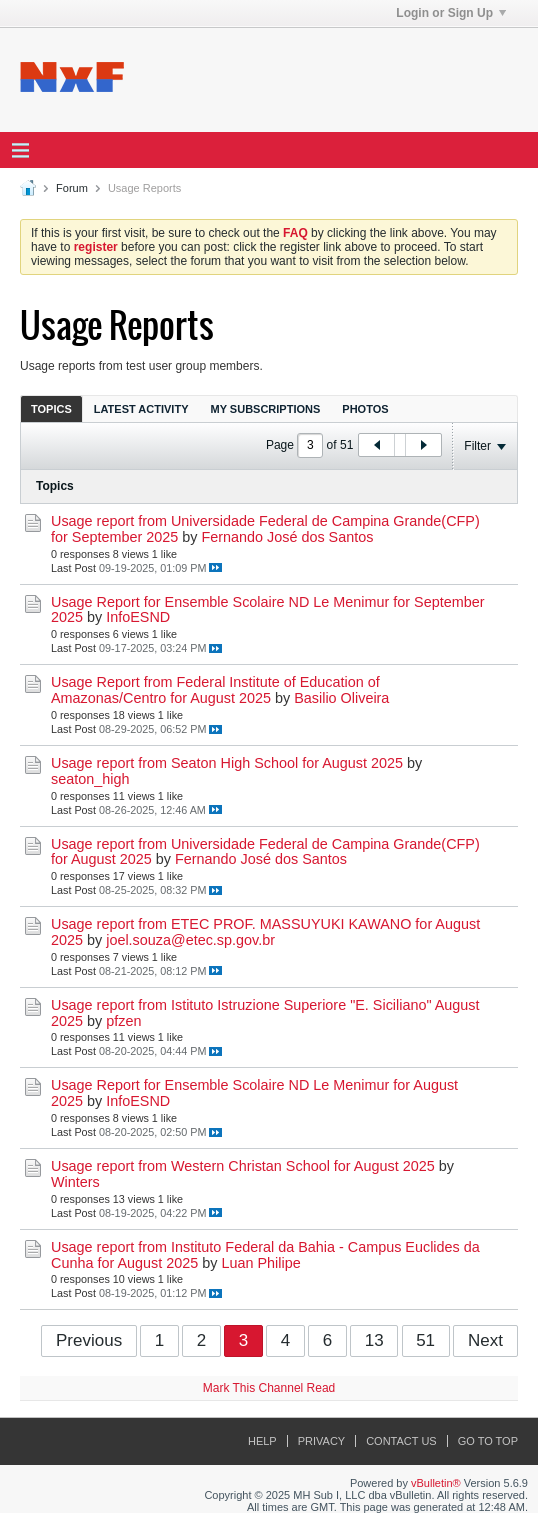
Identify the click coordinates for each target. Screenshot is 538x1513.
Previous (89, 1340)
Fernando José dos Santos (287, 537)
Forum (72, 188)
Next (485, 1340)
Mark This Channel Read (269, 1388)
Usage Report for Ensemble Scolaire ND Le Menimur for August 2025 (254, 1093)
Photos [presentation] (365, 409)
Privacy (321, 1441)
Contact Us (401, 1441)
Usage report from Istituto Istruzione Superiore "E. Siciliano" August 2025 (265, 1013)
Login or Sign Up (451, 13)
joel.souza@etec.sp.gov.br (190, 940)
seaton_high (90, 779)
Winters (75, 1182)
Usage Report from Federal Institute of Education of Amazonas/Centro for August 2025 (215, 690)
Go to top (488, 1441)
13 (374, 1340)
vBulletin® (436, 1483)
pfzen (123, 1021)
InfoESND (138, 617)
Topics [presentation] (51, 409)
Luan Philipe (260, 1263)
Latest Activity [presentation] (141, 409)
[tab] (51, 408)
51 (425, 1340)
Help (262, 1441)
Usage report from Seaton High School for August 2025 (227, 763)
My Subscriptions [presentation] (266, 409)
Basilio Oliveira (341, 698)
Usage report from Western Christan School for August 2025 (243, 1166)
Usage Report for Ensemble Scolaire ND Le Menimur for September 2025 (268, 610)
